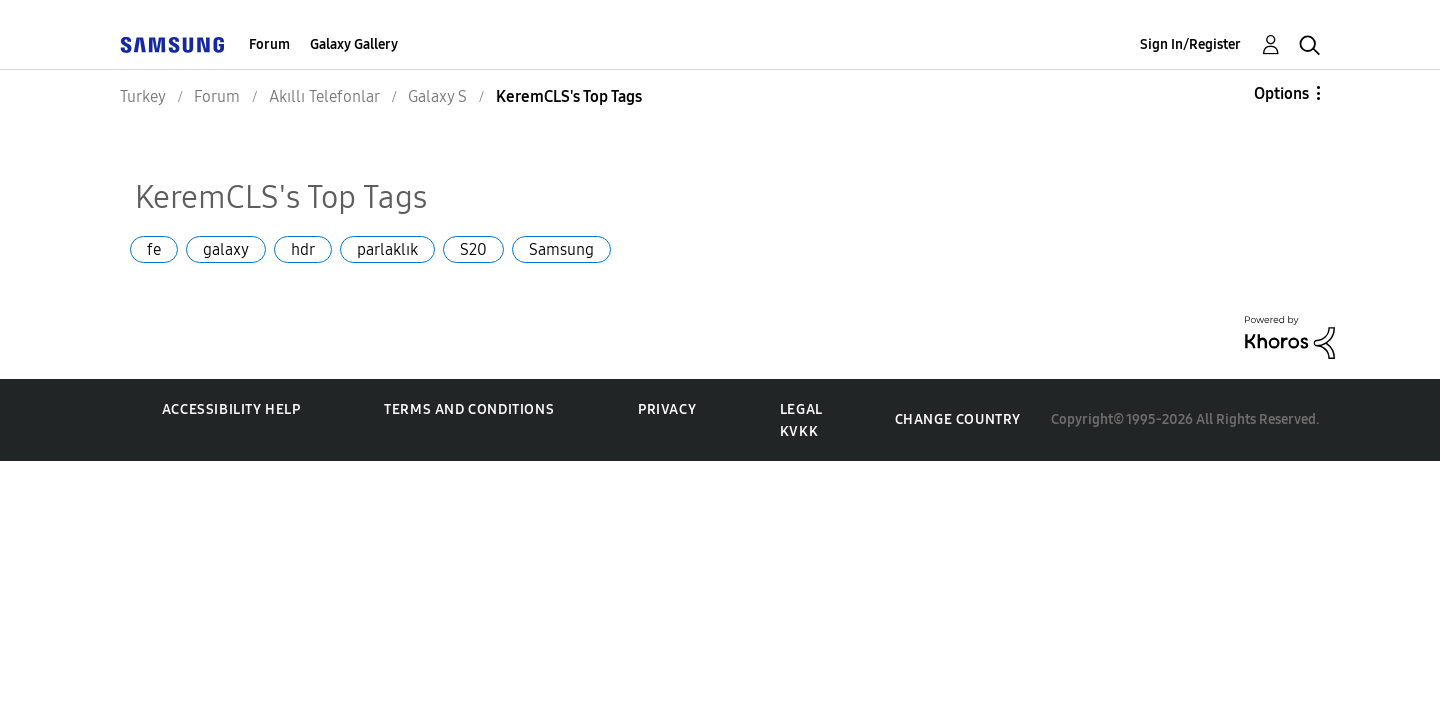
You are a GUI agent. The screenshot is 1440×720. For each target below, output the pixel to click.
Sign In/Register (1190, 44)
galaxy (226, 249)
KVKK (799, 431)
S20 (473, 249)
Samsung (561, 249)
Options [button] (1281, 93)
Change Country (958, 419)
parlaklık (387, 249)
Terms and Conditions (469, 409)
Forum (269, 44)
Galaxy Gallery (354, 44)
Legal (801, 409)
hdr (303, 249)
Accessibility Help (231, 409)
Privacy (667, 409)
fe (154, 249)
